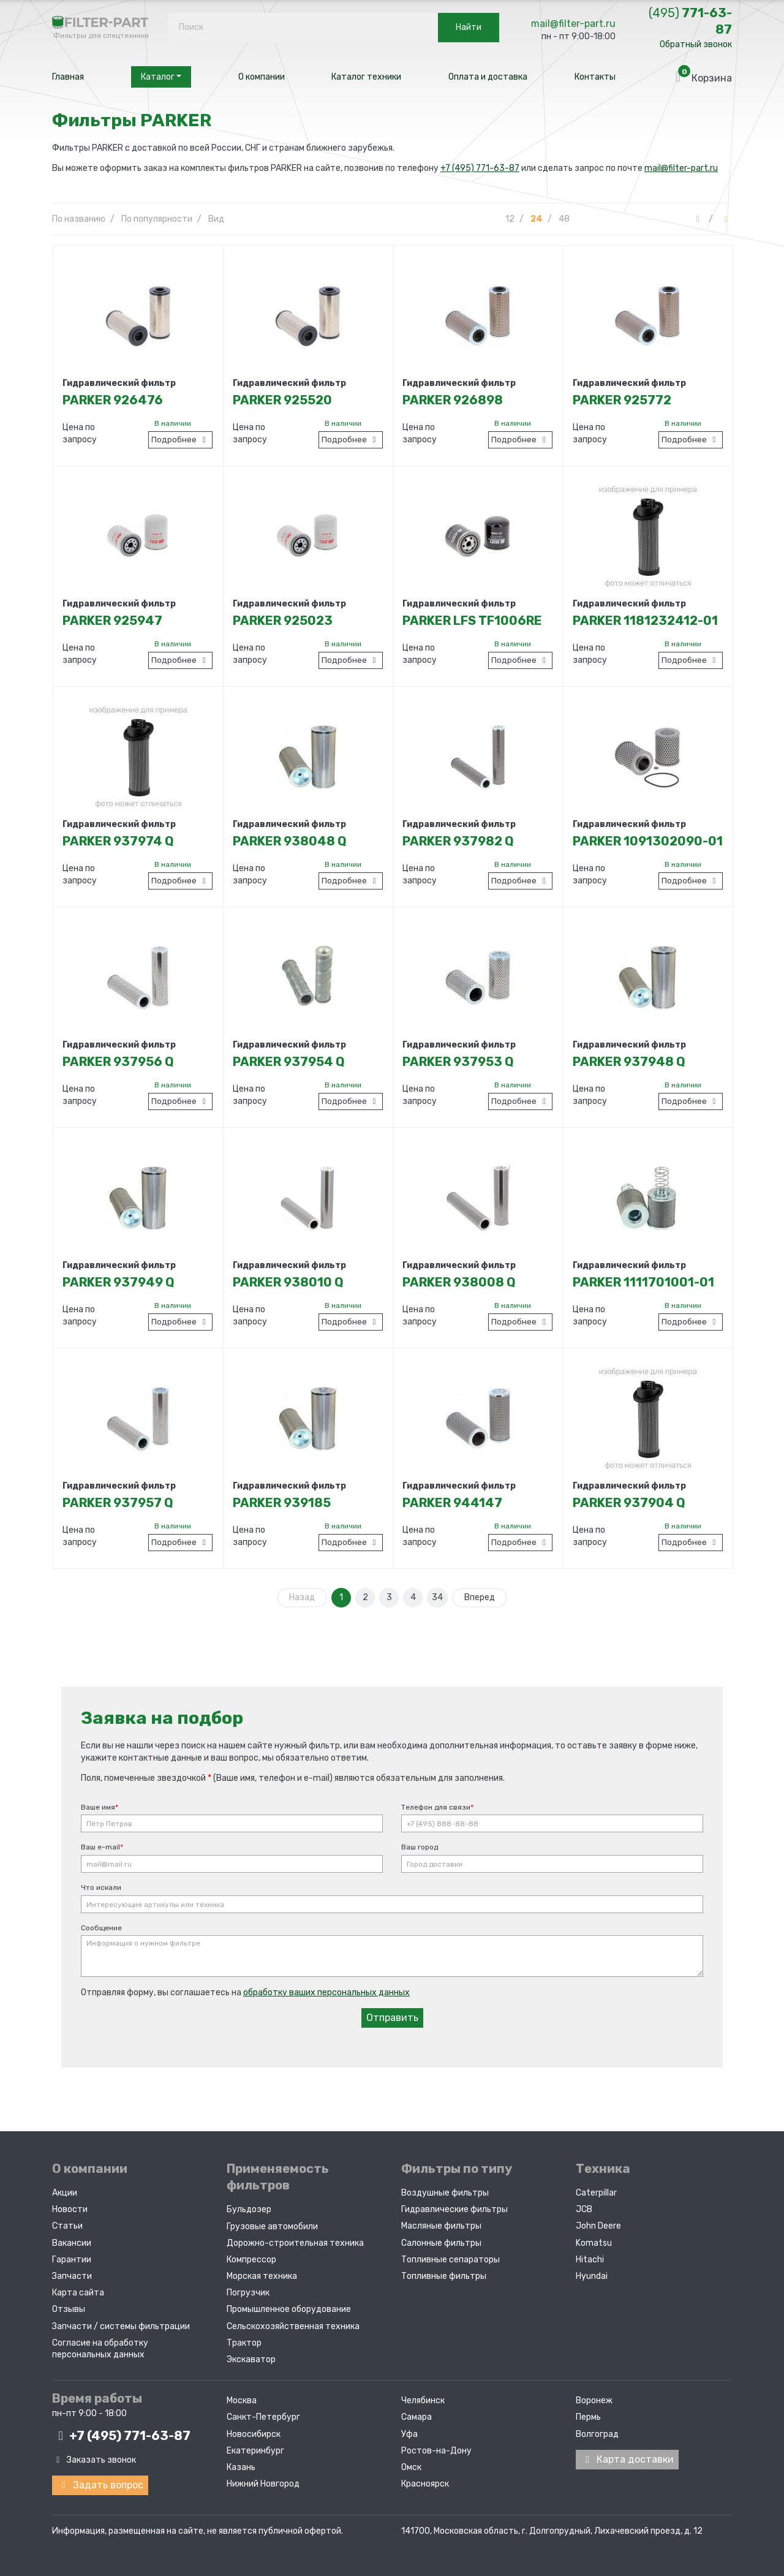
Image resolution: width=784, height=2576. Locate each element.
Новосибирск (254, 2434)
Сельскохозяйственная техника (293, 2326)
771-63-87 (690, 21)
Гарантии (71, 2259)
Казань (241, 2467)
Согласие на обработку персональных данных (100, 2349)
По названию (78, 219)
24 (536, 219)
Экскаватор (251, 2359)
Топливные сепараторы (450, 2259)
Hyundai (592, 2276)
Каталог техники (366, 77)
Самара (416, 2417)
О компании (261, 77)
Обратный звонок (696, 44)
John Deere (598, 2226)
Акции (64, 2193)
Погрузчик (248, 2292)
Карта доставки (627, 2459)
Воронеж (594, 2400)
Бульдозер (249, 2209)
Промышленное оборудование (289, 2309)
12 (509, 219)
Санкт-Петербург (263, 2417)
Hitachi (590, 2259)
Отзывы (68, 2309)
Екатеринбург (255, 2451)
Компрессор (251, 2259)
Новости (70, 2209)
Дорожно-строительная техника (295, 2243)
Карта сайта (78, 2292)
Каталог (161, 77)
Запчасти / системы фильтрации (121, 2326)
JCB (584, 2209)
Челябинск (423, 2400)
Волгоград (597, 2434)
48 (564, 219)
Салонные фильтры (441, 2243)
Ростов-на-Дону (436, 2451)
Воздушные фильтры (445, 2193)
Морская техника (262, 2276)
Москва (242, 2400)
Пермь (588, 2417)
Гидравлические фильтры (454, 2209)
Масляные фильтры (441, 2226)
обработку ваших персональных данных (326, 1992)
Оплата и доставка (487, 77)
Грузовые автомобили (272, 2226)
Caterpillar (596, 2193)
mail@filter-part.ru (573, 23)
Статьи (67, 2226)
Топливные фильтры (443, 2276)
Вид (216, 219)
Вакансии (71, 2243)
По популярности (156, 219)
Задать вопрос (100, 2485)
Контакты (595, 77)
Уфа (409, 2434)
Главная (68, 77)
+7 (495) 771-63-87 (479, 168)
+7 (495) (121, 2435)
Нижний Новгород (263, 2484)
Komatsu (594, 2243)
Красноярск (425, 2484)
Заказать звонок (94, 2460)
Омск (411, 2467)
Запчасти (72, 2276)
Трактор (244, 2343)
